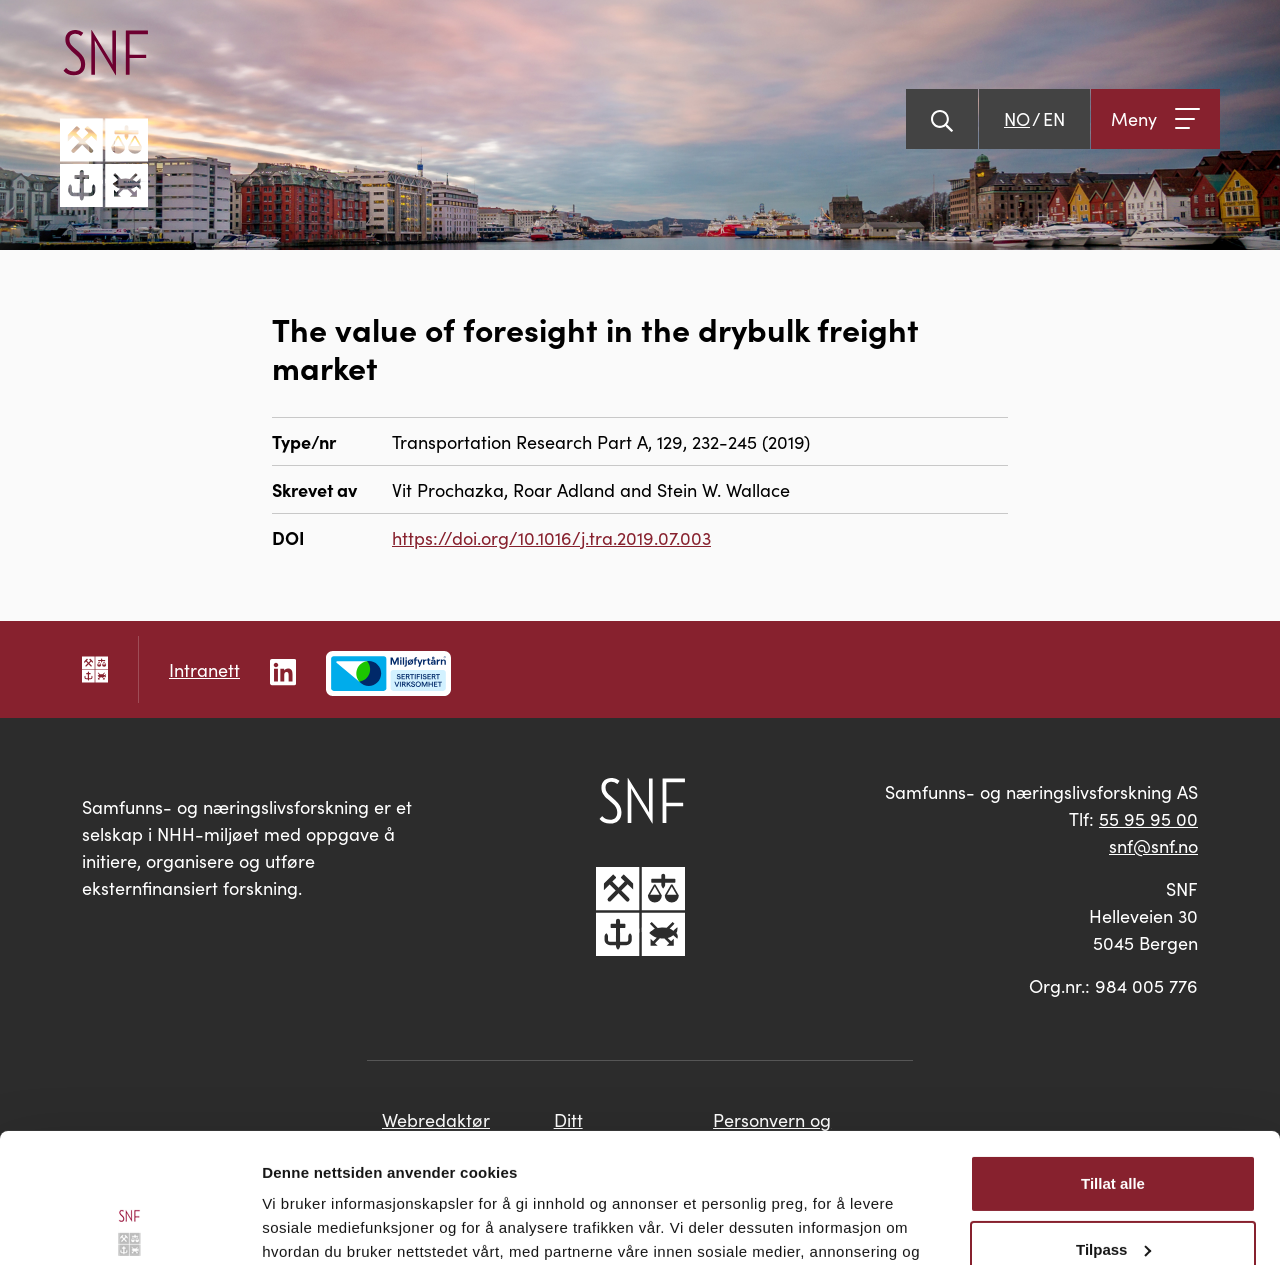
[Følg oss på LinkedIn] (283, 669)
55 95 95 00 (1148, 818)
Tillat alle (1113, 1054)
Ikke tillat (1113, 1185)
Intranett (204, 669)
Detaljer (290, 1225)
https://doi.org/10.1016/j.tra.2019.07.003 (551, 537)
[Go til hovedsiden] (104, 118)
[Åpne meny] (1155, 119)
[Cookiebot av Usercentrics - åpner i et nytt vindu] (129, 1226)
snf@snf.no (1153, 845)
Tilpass (1113, 1119)
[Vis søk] (942, 119)
